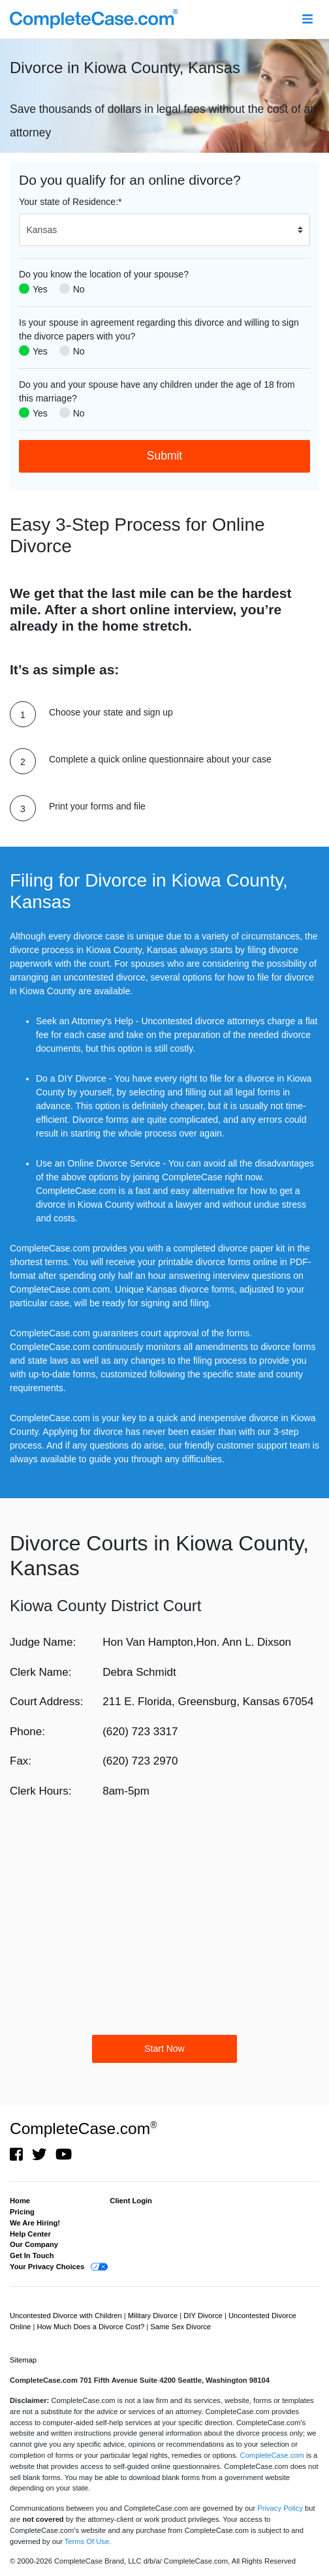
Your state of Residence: (70, 201)
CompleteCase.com (83, 2128)
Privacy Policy (280, 2508)
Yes (40, 289)
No (79, 289)
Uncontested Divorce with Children (67, 2315)
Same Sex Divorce (180, 2327)
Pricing (22, 2212)
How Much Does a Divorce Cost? (91, 2327)
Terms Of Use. (88, 2541)
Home (20, 2201)
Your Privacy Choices (47, 2266)
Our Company (34, 2244)
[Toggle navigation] (307, 19)
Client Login (131, 2201)
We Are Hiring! (35, 2223)
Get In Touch (32, 2255)
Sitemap (23, 2360)
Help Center (30, 2234)
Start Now (164, 2048)
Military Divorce (154, 2315)
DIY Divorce (204, 2315)
